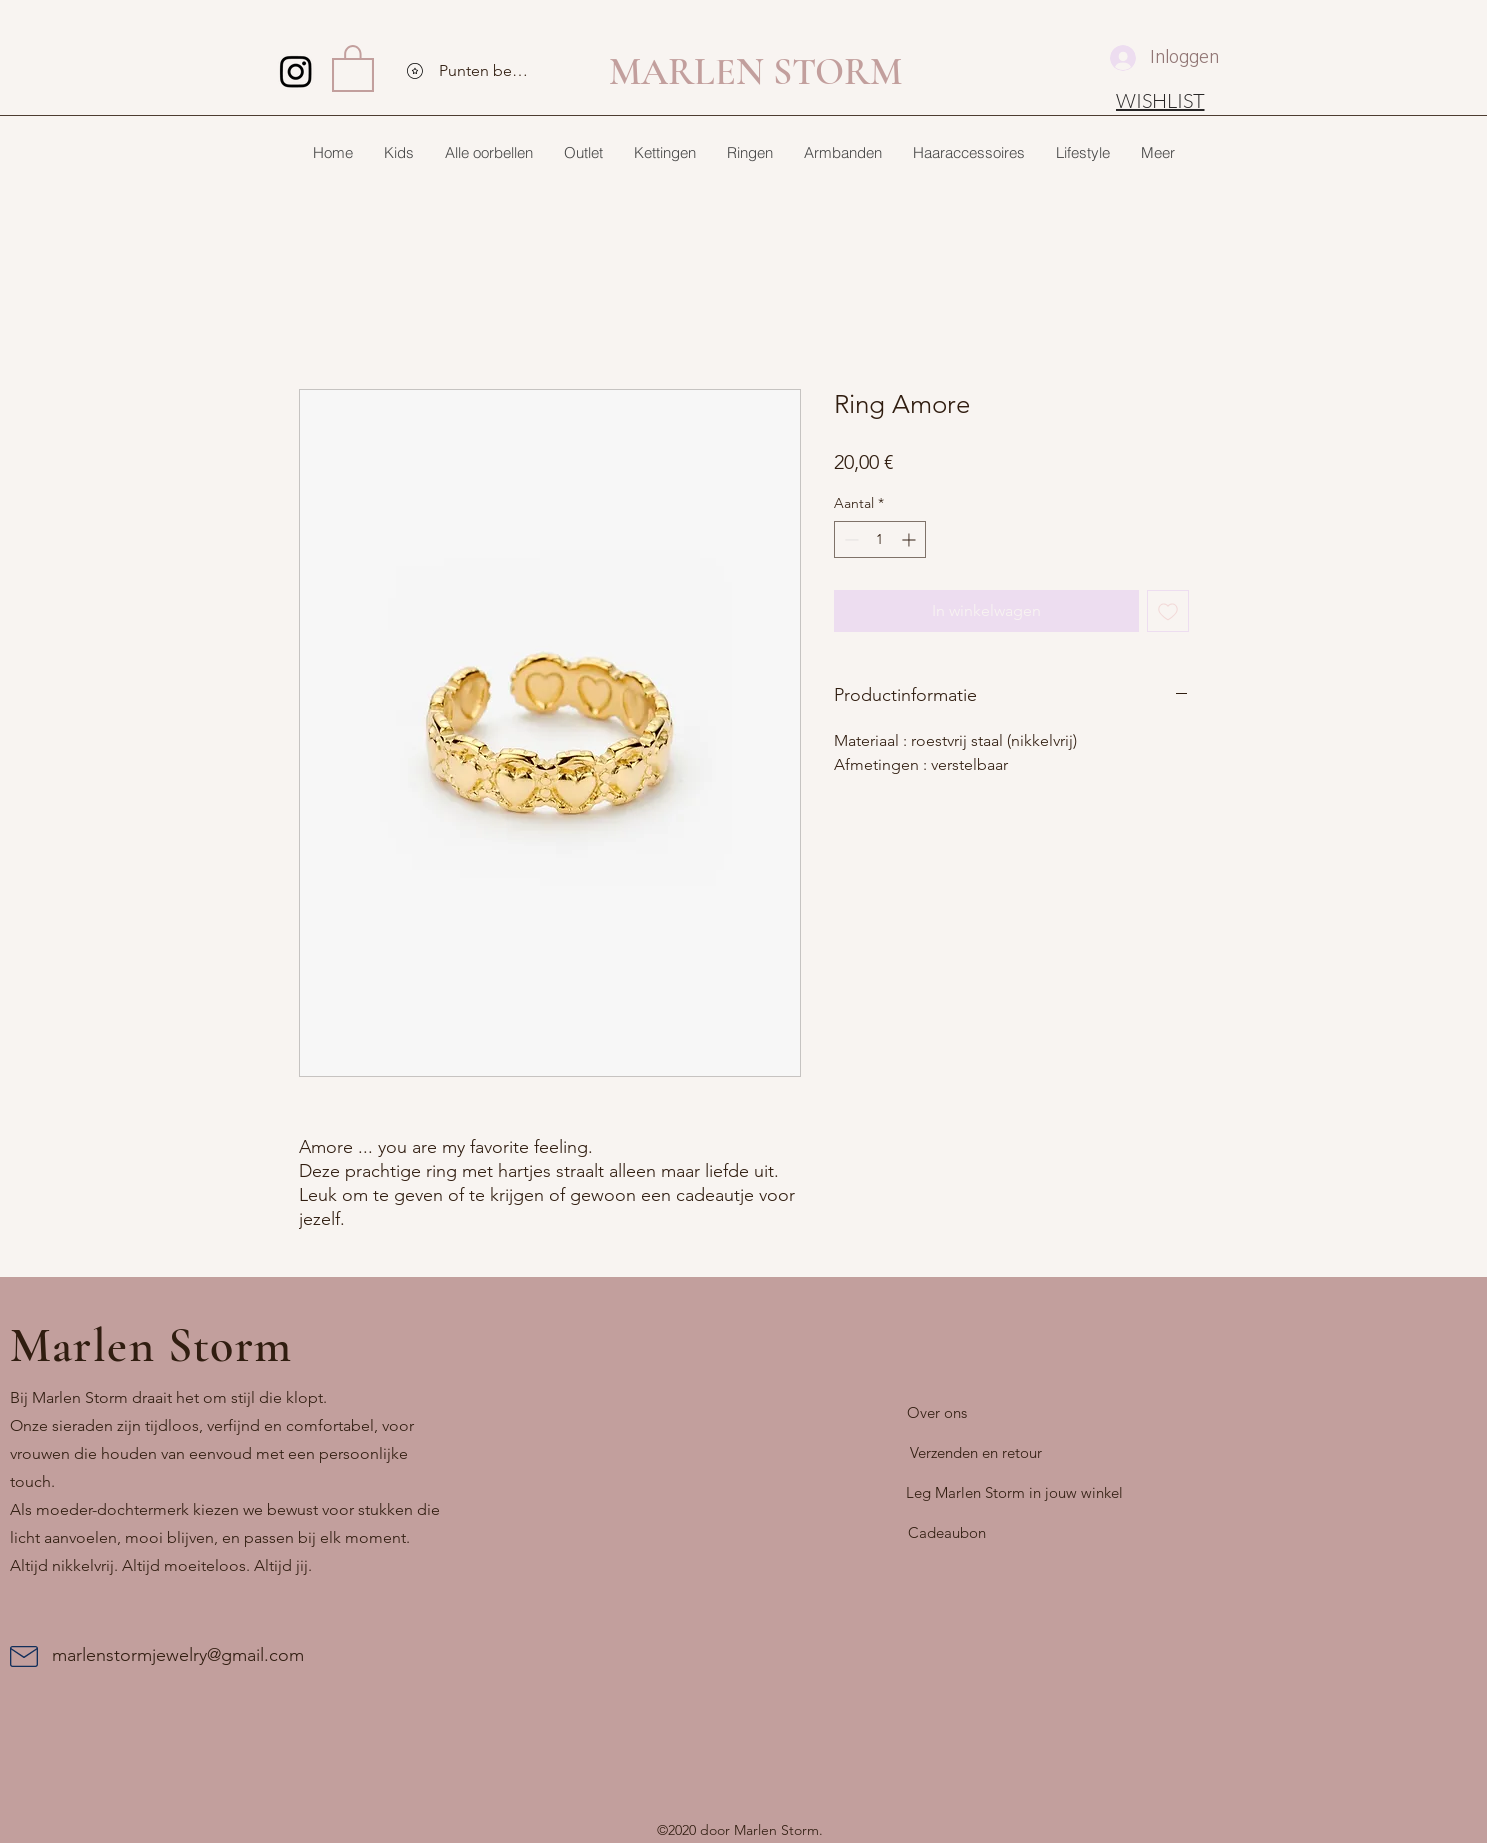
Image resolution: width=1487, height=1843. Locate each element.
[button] (353, 67)
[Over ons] (937, 1413)
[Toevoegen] (1168, 611)
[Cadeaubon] (947, 1533)
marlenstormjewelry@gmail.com (178, 1655)
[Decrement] (849, 539)
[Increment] (910, 539)
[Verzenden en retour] (976, 1453)
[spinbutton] (880, 539)
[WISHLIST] (1160, 100)
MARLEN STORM (755, 72)
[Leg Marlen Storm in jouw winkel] (1014, 1493)
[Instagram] (296, 71)
